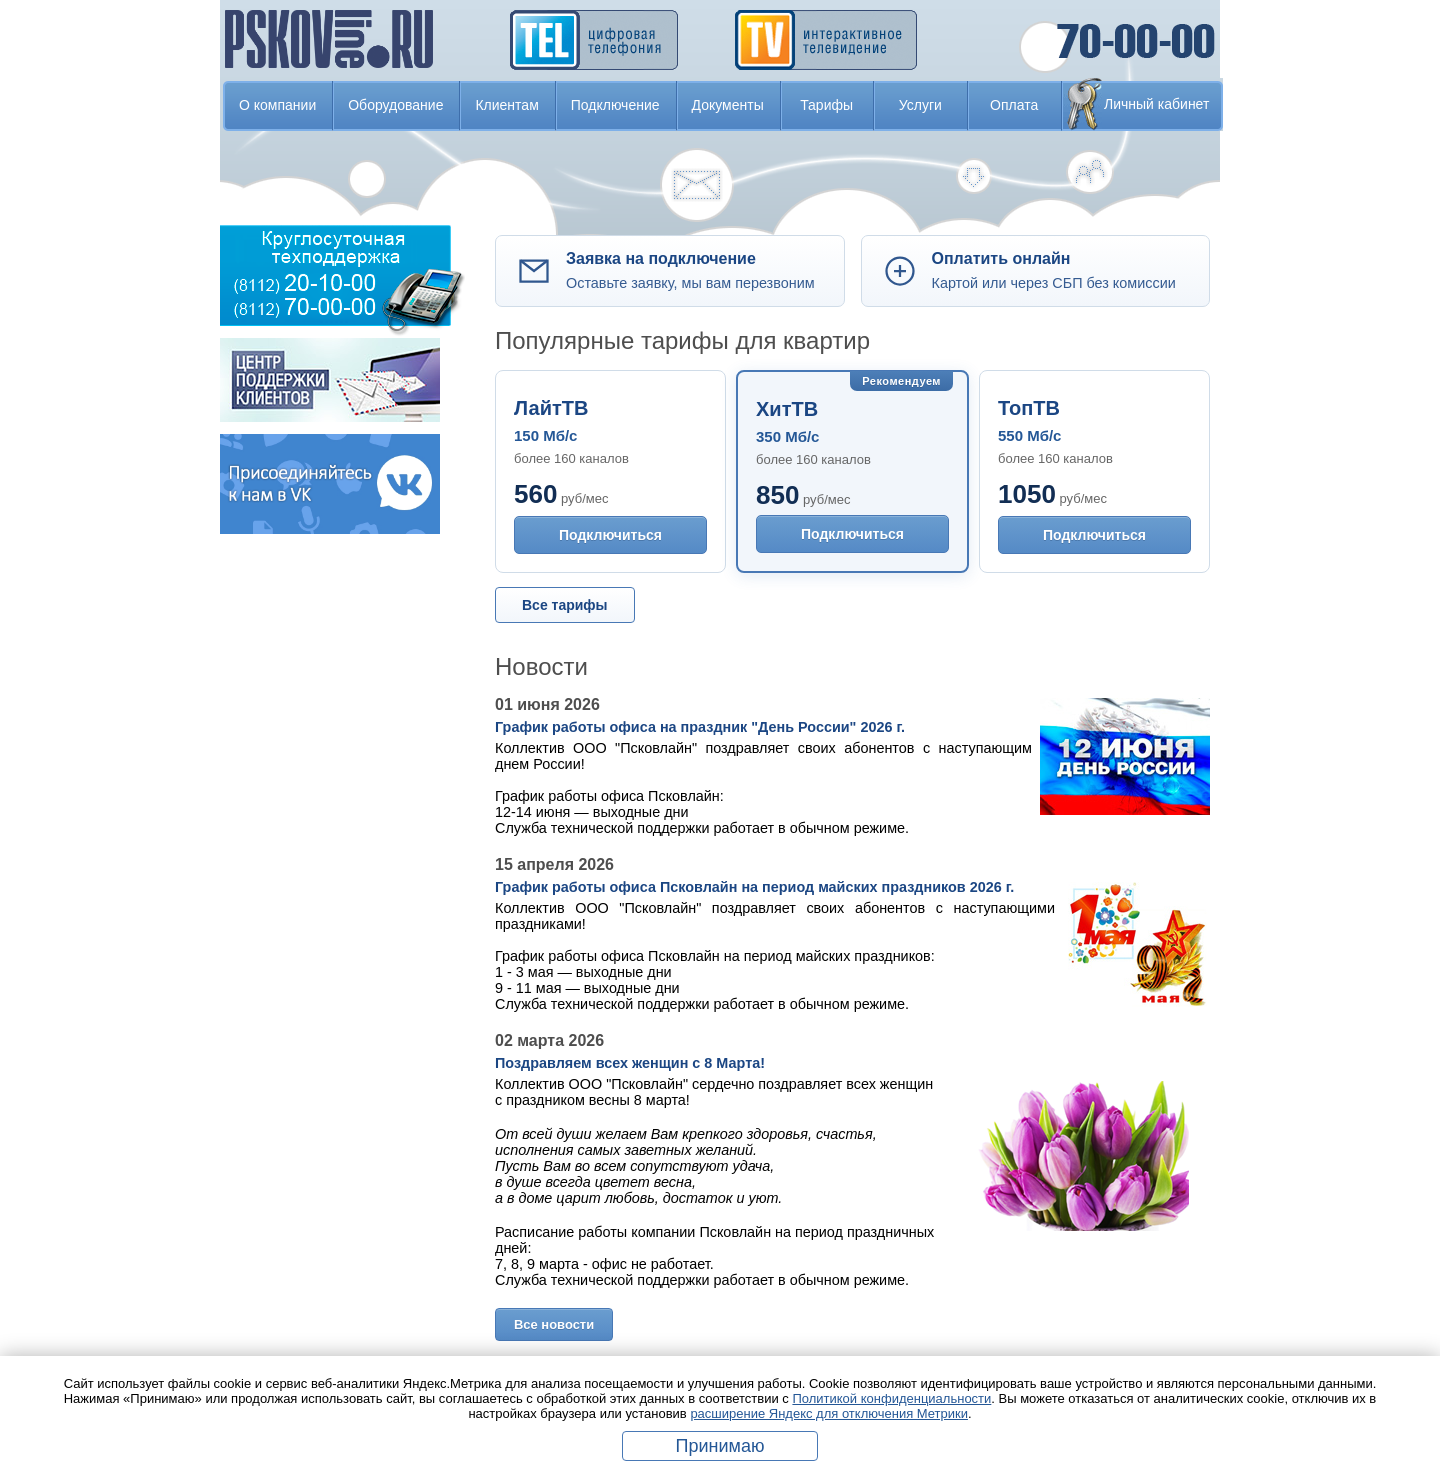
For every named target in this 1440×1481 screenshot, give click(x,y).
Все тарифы (565, 605)
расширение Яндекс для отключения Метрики (829, 1413)
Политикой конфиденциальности (891, 1398)
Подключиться (610, 535)
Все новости (554, 1324)
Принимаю (720, 1446)
